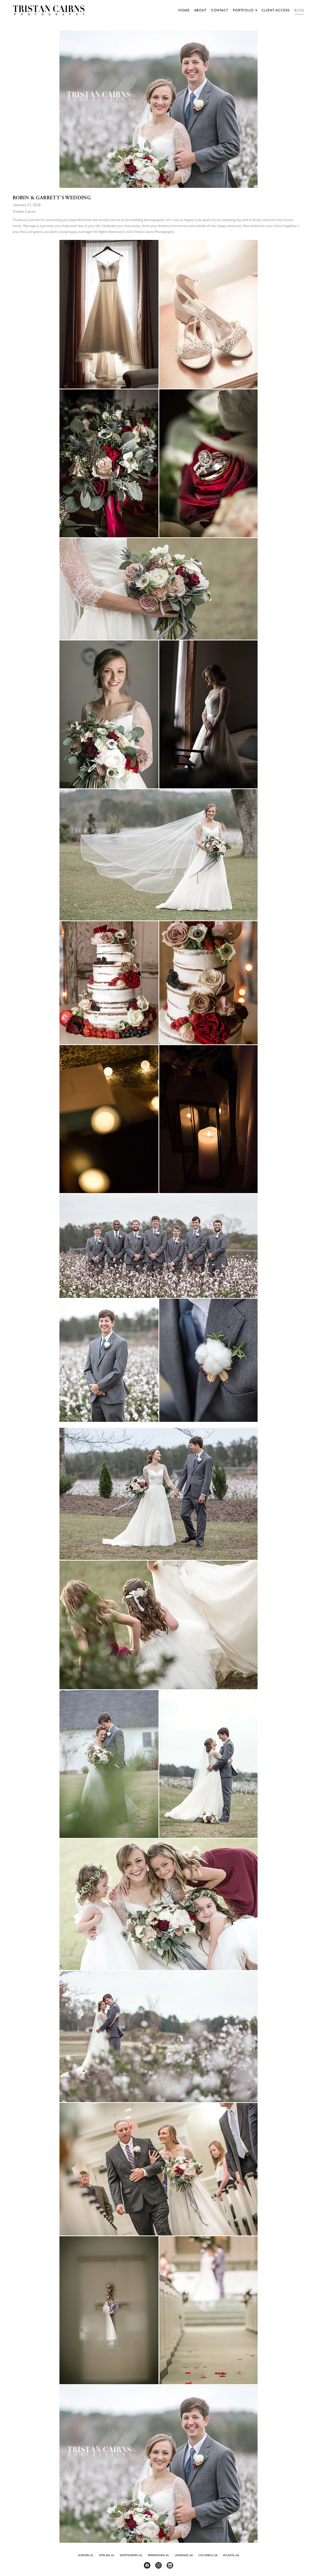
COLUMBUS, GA (208, 2555)
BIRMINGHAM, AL (158, 2555)
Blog (299, 10)
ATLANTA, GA (231, 2555)
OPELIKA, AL (106, 2555)
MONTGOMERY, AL (131, 2555)
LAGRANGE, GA (184, 2555)
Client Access (276, 10)
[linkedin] (170, 2565)
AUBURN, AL (86, 2555)
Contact (219, 10)
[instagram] (158, 2565)
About (200, 10)
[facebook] (147, 2565)
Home (183, 10)
